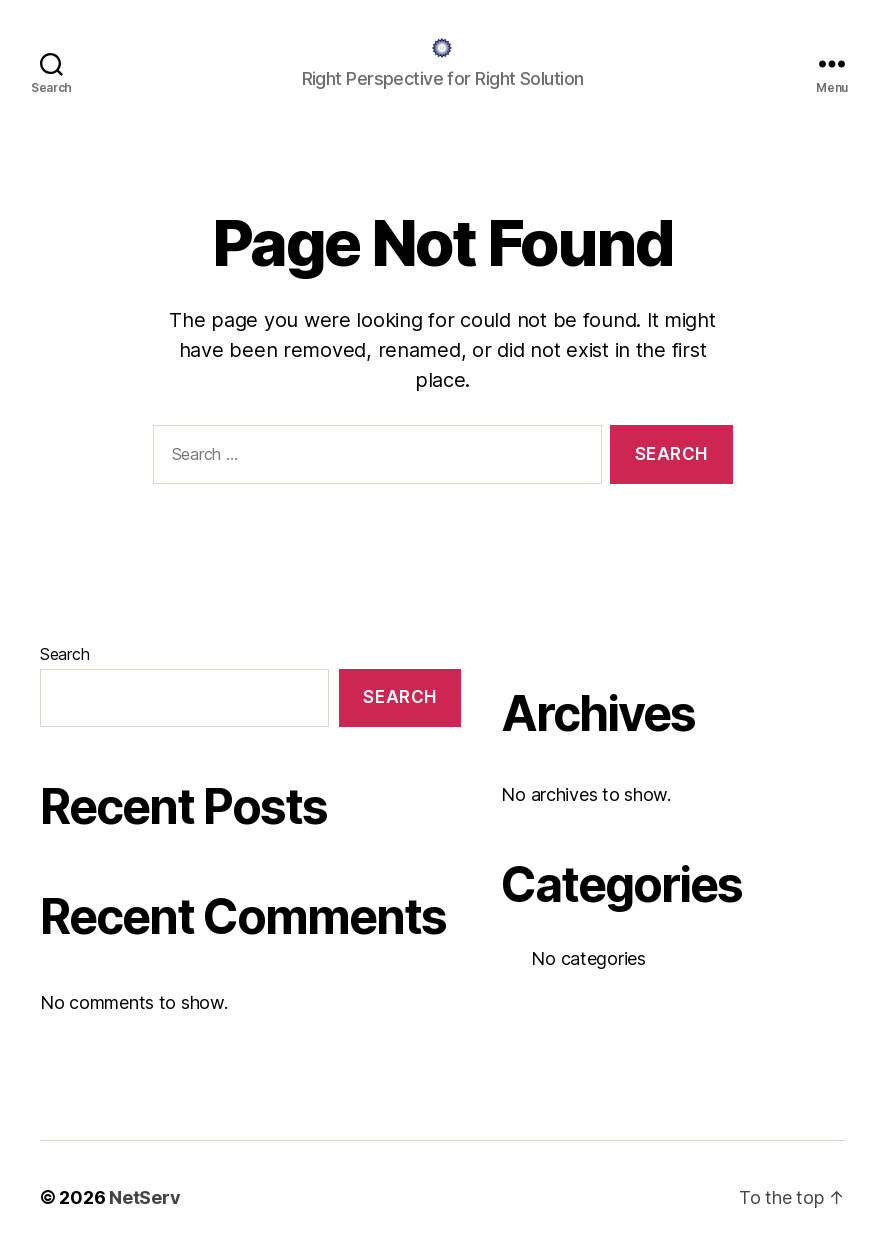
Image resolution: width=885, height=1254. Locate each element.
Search (64, 654)
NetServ (144, 1197)
